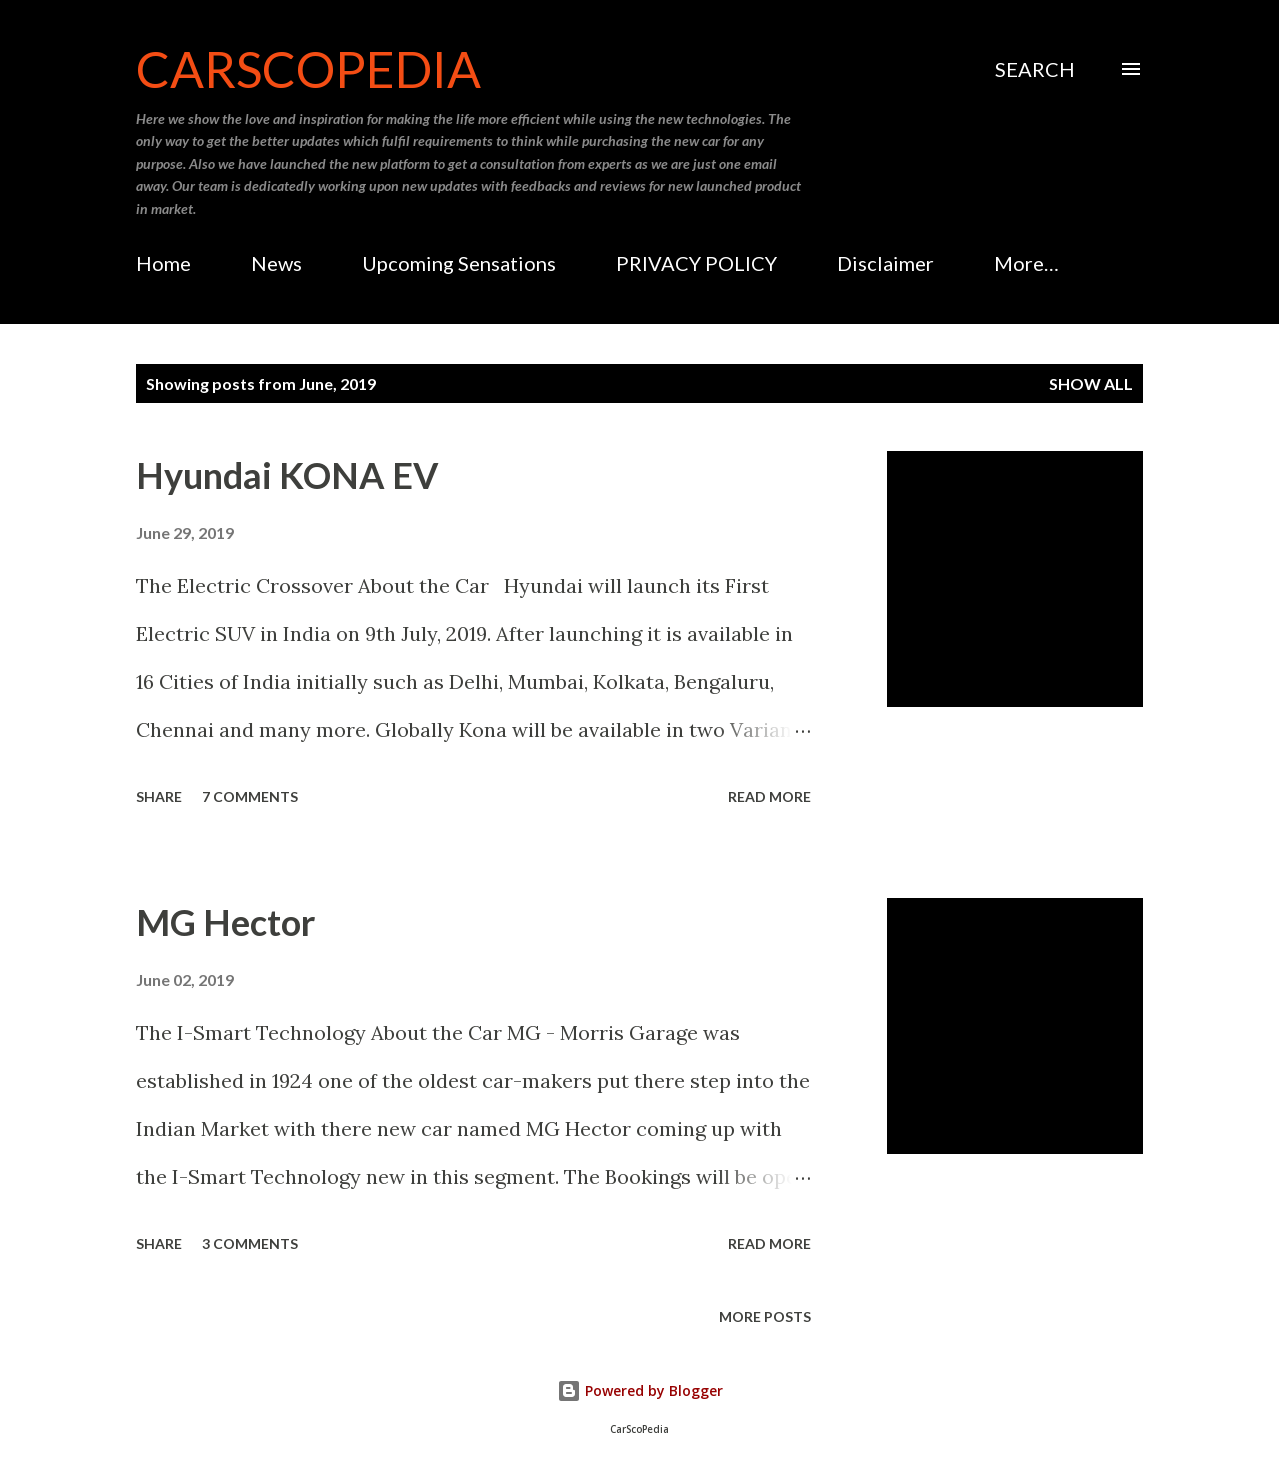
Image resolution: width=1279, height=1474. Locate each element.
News (276, 263)
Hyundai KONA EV (287, 475)
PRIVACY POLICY (696, 263)
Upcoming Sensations (459, 263)
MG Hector (225, 922)
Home (163, 263)
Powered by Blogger (640, 1390)
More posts (765, 1316)
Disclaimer (885, 263)
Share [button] (159, 796)
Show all (1091, 383)
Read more (769, 796)
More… (1026, 263)
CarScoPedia (308, 69)
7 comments (250, 796)
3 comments (250, 1243)
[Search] (1035, 69)
